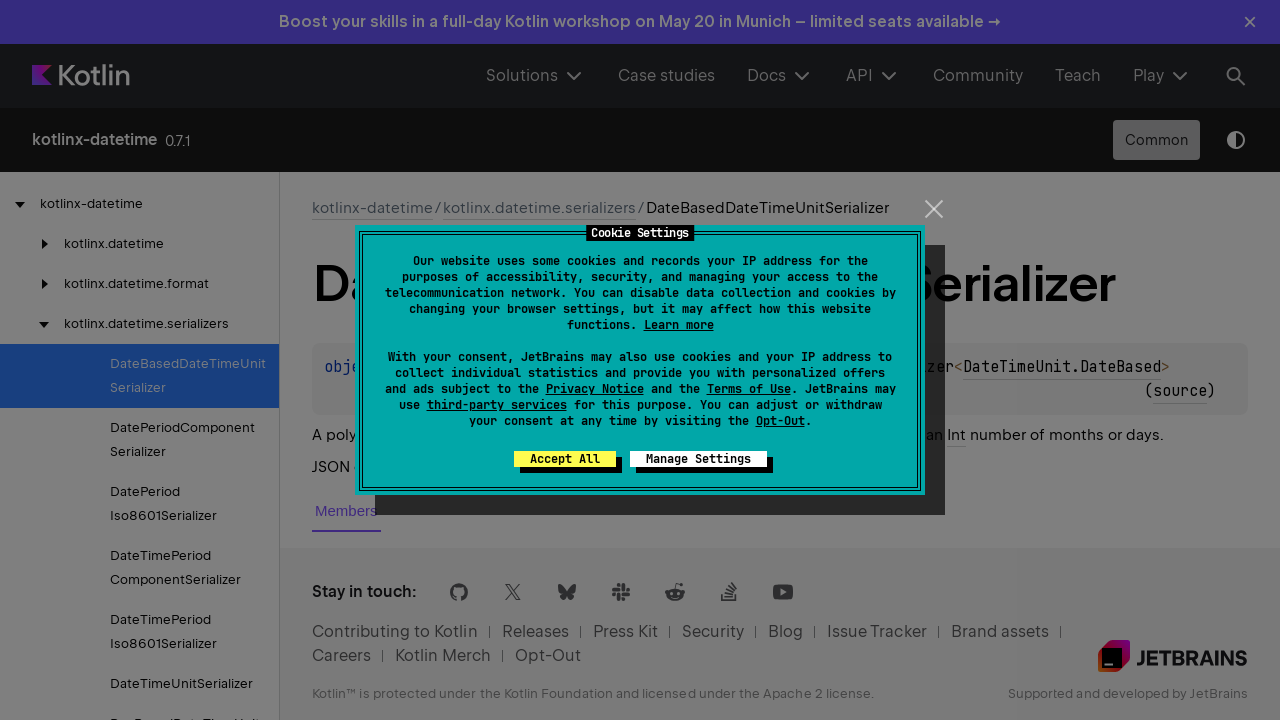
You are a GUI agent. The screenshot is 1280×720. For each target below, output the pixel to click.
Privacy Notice (595, 389)
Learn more (679, 325)
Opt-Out (780, 421)
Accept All (565, 459)
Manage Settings (698, 459)
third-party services (497, 405)
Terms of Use (749, 389)
